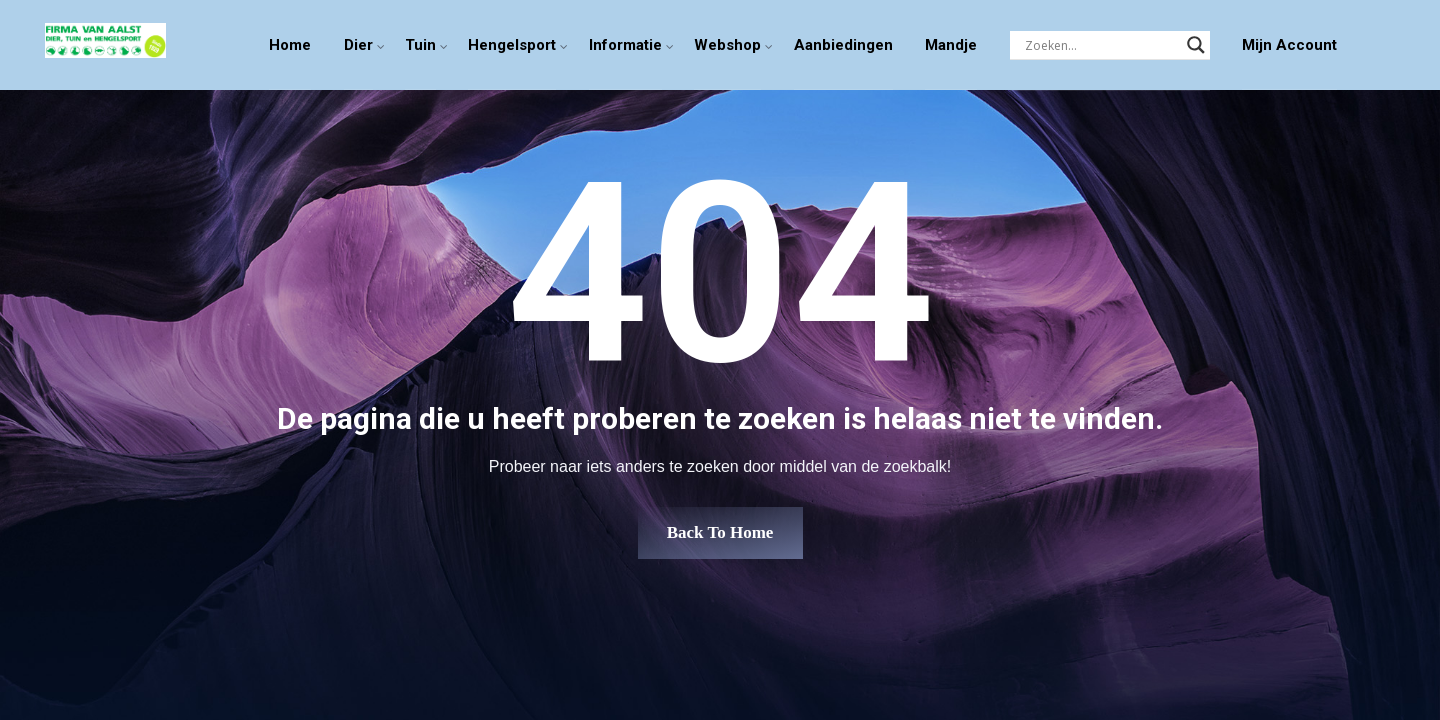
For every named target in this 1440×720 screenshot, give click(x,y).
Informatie (625, 45)
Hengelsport (512, 45)
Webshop (727, 45)
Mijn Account (1289, 45)
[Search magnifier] (1196, 45)
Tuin (420, 45)
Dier (358, 45)
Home (290, 45)
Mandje (951, 45)
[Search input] (1101, 45)
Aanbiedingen (843, 45)
